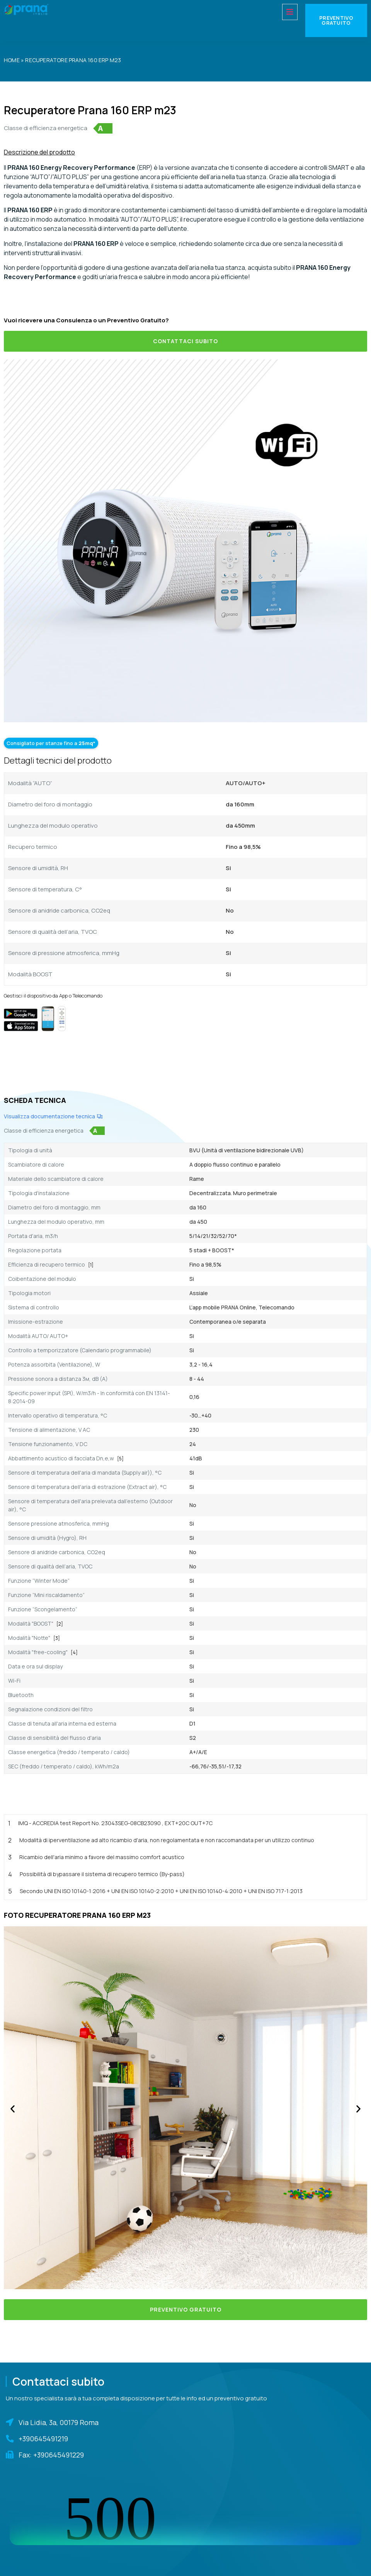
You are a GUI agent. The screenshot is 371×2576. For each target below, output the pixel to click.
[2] (59, 1624)
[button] (12, 2109)
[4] (74, 1652)
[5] (120, 1458)
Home (12, 60)
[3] (56, 1638)
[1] (91, 1265)
